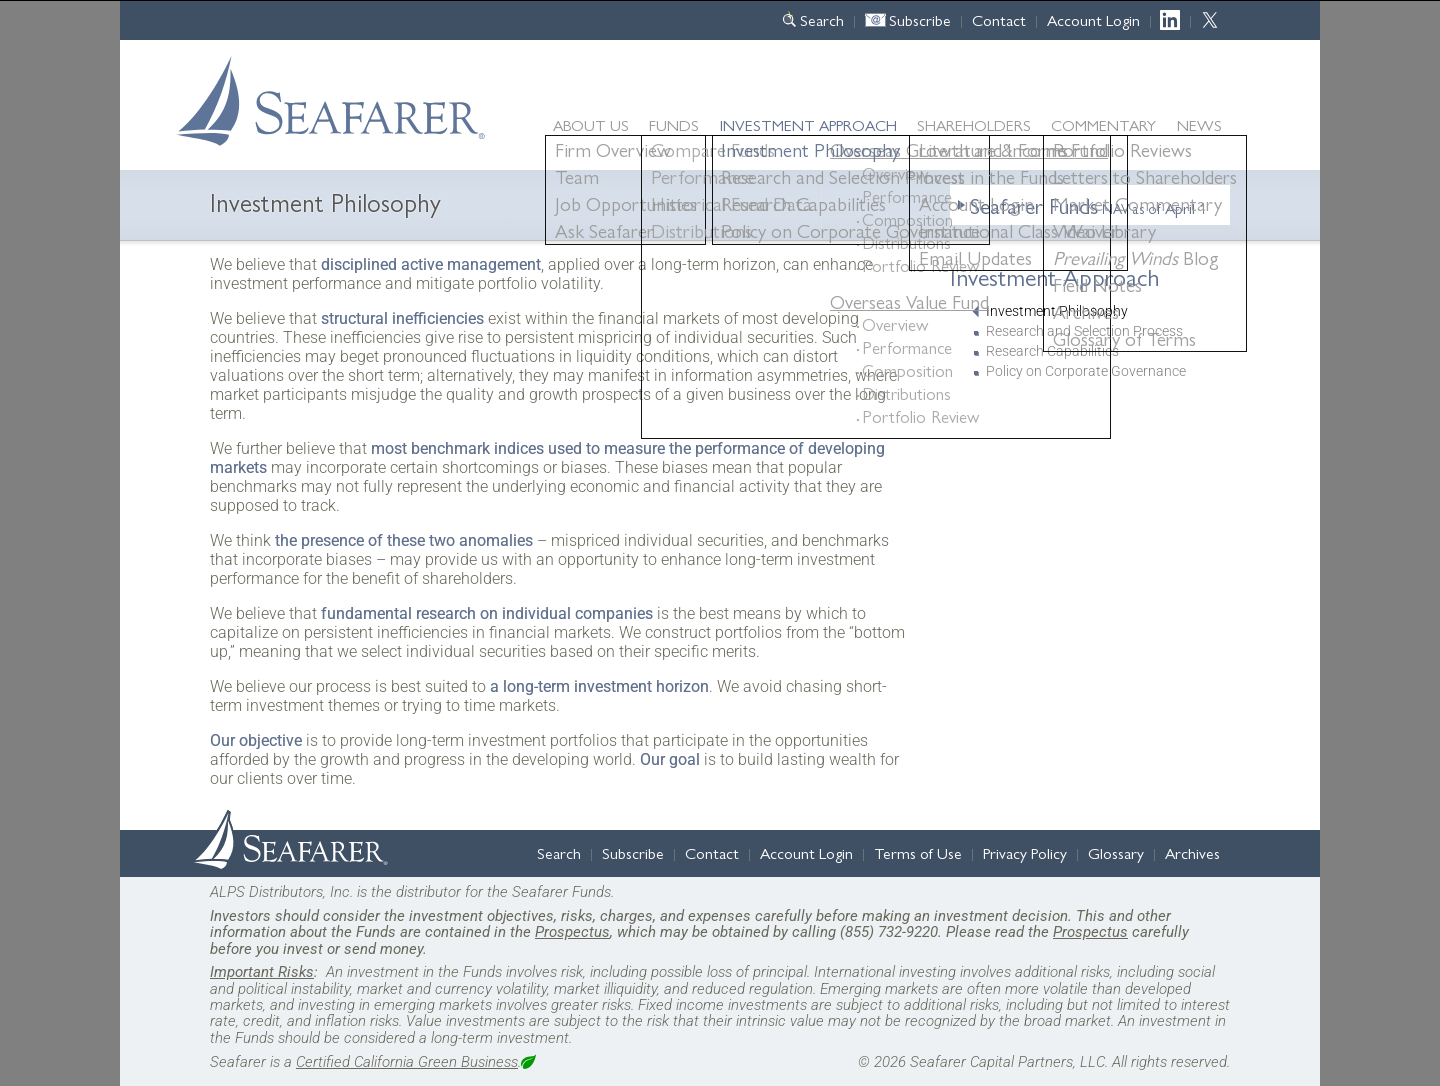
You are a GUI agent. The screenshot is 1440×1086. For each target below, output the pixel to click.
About (591, 124)
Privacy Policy (1025, 852)
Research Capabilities (1052, 351)
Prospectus (572, 932)
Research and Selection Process (1084, 331)
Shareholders (974, 124)
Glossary (1116, 852)
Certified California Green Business (407, 1062)
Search (822, 19)
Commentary (1103, 124)
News (1199, 125)
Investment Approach (1054, 276)
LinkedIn (1175, 19)
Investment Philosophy (1057, 311)
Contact (999, 19)
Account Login (1093, 19)
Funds (674, 124)
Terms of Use (918, 852)
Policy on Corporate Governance (1086, 371)
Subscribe (920, 19)
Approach (808, 124)
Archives (1192, 852)
